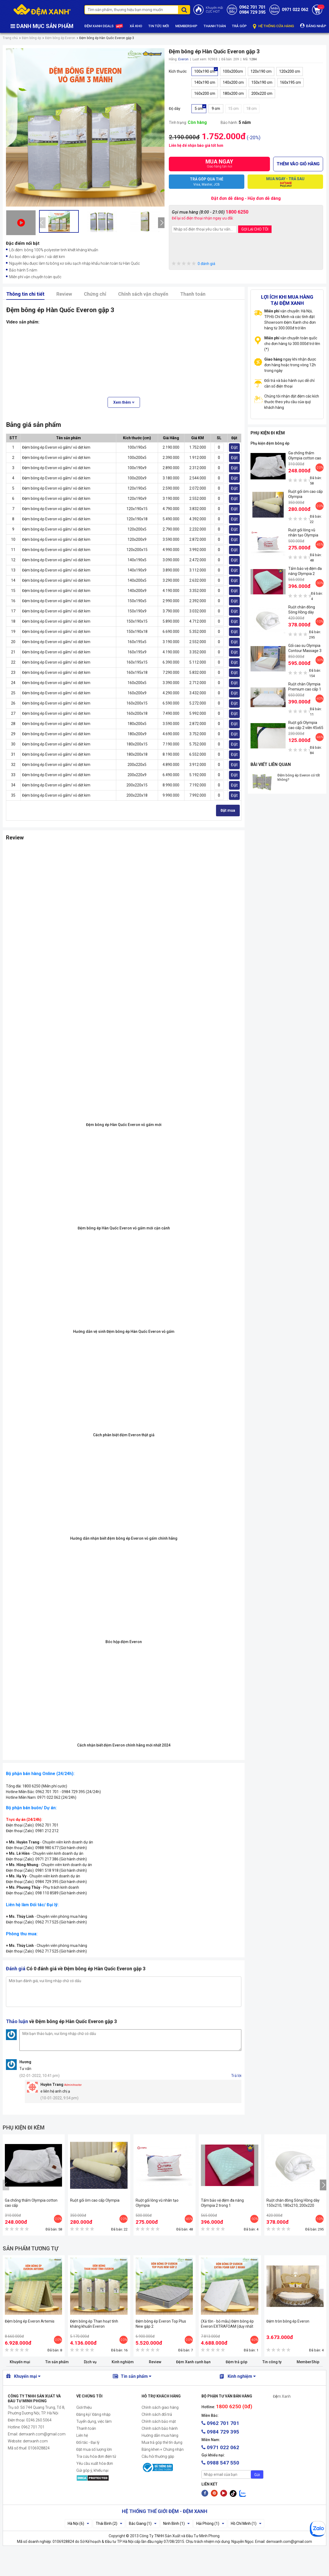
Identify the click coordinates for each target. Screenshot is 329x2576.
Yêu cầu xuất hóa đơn (94, 2463)
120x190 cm (261, 71)
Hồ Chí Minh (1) (246, 2523)
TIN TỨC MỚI (158, 26)
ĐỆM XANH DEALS (104, 26)
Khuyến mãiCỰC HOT (214, 9)
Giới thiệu (84, 2407)
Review (64, 294)
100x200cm (233, 71)
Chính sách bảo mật (159, 2421)
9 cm (216, 108)
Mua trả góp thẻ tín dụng (162, 2442)
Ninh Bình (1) (176, 2523)
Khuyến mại (20, 2362)
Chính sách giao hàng (160, 2407)
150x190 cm (261, 82)
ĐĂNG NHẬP (313, 25)
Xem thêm (123, 402)
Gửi (257, 2475)
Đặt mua (228, 810)
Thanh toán (192, 294)
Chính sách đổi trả (157, 2414)
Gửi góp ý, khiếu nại (92, 2470)
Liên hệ (82, 2435)
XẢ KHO (136, 26)
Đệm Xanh (282, 2396)
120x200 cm (289, 71)
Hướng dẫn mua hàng (160, 2435)
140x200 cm (233, 82)
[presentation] (42, 222)
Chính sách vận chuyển (143, 294)
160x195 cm (290, 82)
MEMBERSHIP (186, 26)
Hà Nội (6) (78, 2523)
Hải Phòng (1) (210, 2523)
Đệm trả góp (236, 2362)
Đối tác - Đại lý (88, 2442)
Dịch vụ (90, 2362)
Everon (183, 59)
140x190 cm (204, 82)
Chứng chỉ (95, 294)
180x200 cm (233, 93)
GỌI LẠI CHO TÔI (254, 229)
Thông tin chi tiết (25, 294)
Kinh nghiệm (123, 2362)
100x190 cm (204, 71)
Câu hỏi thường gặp (158, 2456)
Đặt (234, 447)
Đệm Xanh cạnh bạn (193, 2362)
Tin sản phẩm (57, 2362)
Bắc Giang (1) (142, 2523)
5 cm (199, 108)
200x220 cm (261, 93)
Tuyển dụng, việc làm (94, 2421)
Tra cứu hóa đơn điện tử (96, 2456)
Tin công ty (272, 2362)
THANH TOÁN (215, 26)
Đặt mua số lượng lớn (94, 2449)
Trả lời (236, 2075)
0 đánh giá (193, 263)
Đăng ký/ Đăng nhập (93, 2414)
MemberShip (308, 2362)
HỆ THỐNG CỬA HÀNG (273, 26)
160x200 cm (204, 93)
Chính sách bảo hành (160, 2428)
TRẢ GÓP (239, 26)
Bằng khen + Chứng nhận (163, 2449)
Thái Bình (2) (109, 2523)
